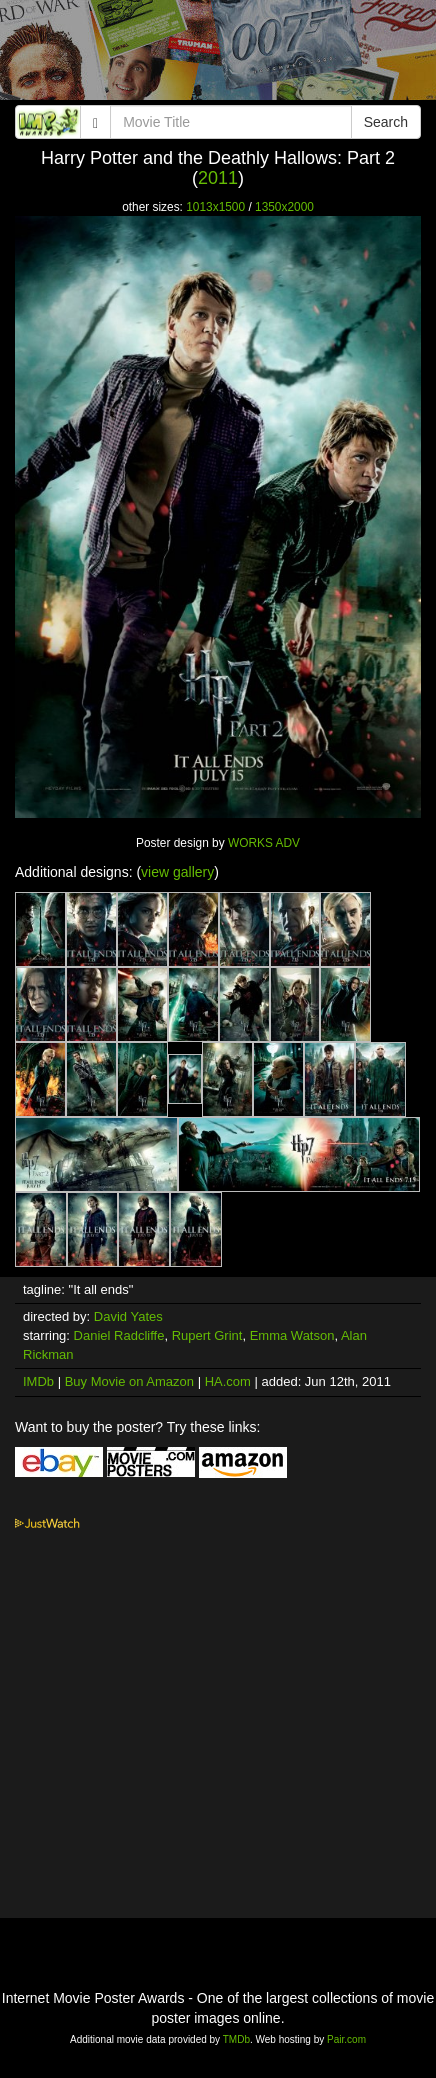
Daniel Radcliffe (119, 1335)
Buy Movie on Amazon (129, 1381)
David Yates (128, 1316)
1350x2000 (284, 207)
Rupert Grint (207, 1335)
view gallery (177, 872)
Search (386, 122)
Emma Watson (292, 1335)
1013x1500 (215, 207)
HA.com (228, 1381)
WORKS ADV (264, 843)
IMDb (38, 1381)
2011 (218, 178)
